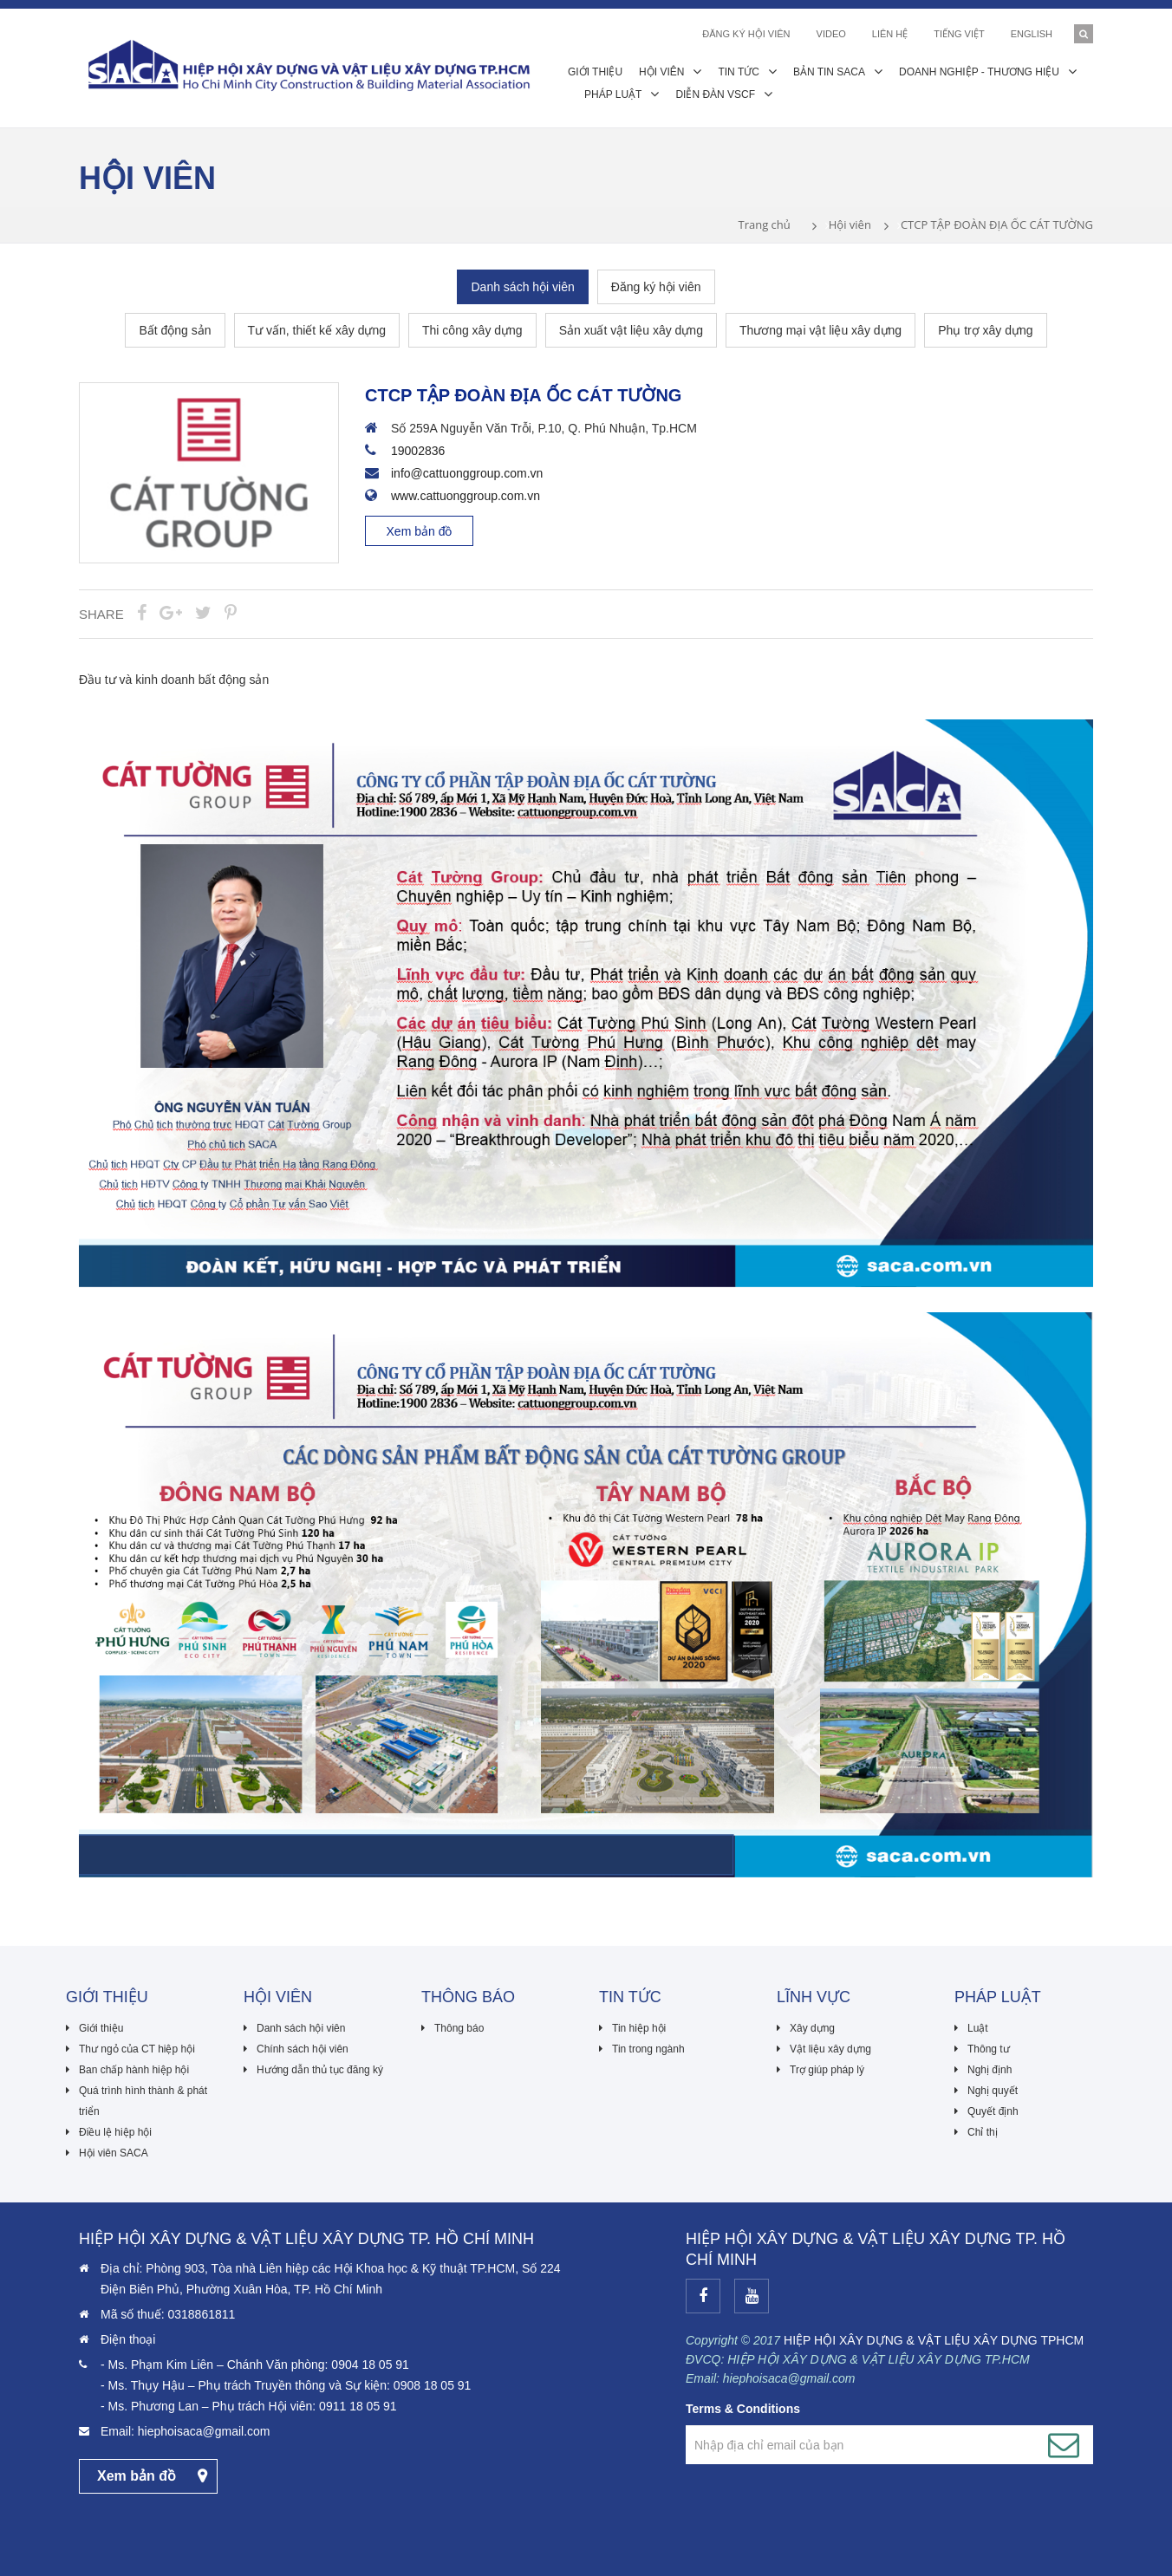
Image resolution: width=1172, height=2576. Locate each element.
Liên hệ (890, 34)
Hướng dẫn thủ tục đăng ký (320, 2070)
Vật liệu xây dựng (830, 2049)
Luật (977, 2028)
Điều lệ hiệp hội (115, 2132)
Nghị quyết (992, 2091)
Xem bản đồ (420, 531)
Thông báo (459, 2028)
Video (831, 34)
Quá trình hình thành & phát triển (143, 2101)
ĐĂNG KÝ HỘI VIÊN (746, 34)
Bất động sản (175, 330)
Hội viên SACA (113, 2153)
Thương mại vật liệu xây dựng (820, 330)
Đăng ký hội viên (656, 287)
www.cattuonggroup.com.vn (465, 496)
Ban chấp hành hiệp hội (134, 2070)
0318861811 (201, 2314)
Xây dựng (812, 2028)
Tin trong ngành (648, 2049)
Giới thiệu (101, 2028)
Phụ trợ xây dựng (985, 330)
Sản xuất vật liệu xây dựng (631, 330)
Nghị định (989, 2070)
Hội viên (850, 224)
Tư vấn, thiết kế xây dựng (317, 330)
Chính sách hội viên (302, 2049)
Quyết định (993, 2111)
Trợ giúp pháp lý (827, 2070)
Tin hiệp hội (639, 2028)
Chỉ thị (982, 2132)
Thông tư (988, 2049)
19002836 (418, 451)
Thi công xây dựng (472, 330)
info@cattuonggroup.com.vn (467, 473)
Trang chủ (764, 224)
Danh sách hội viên (522, 287)
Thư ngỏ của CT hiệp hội (137, 2049)
